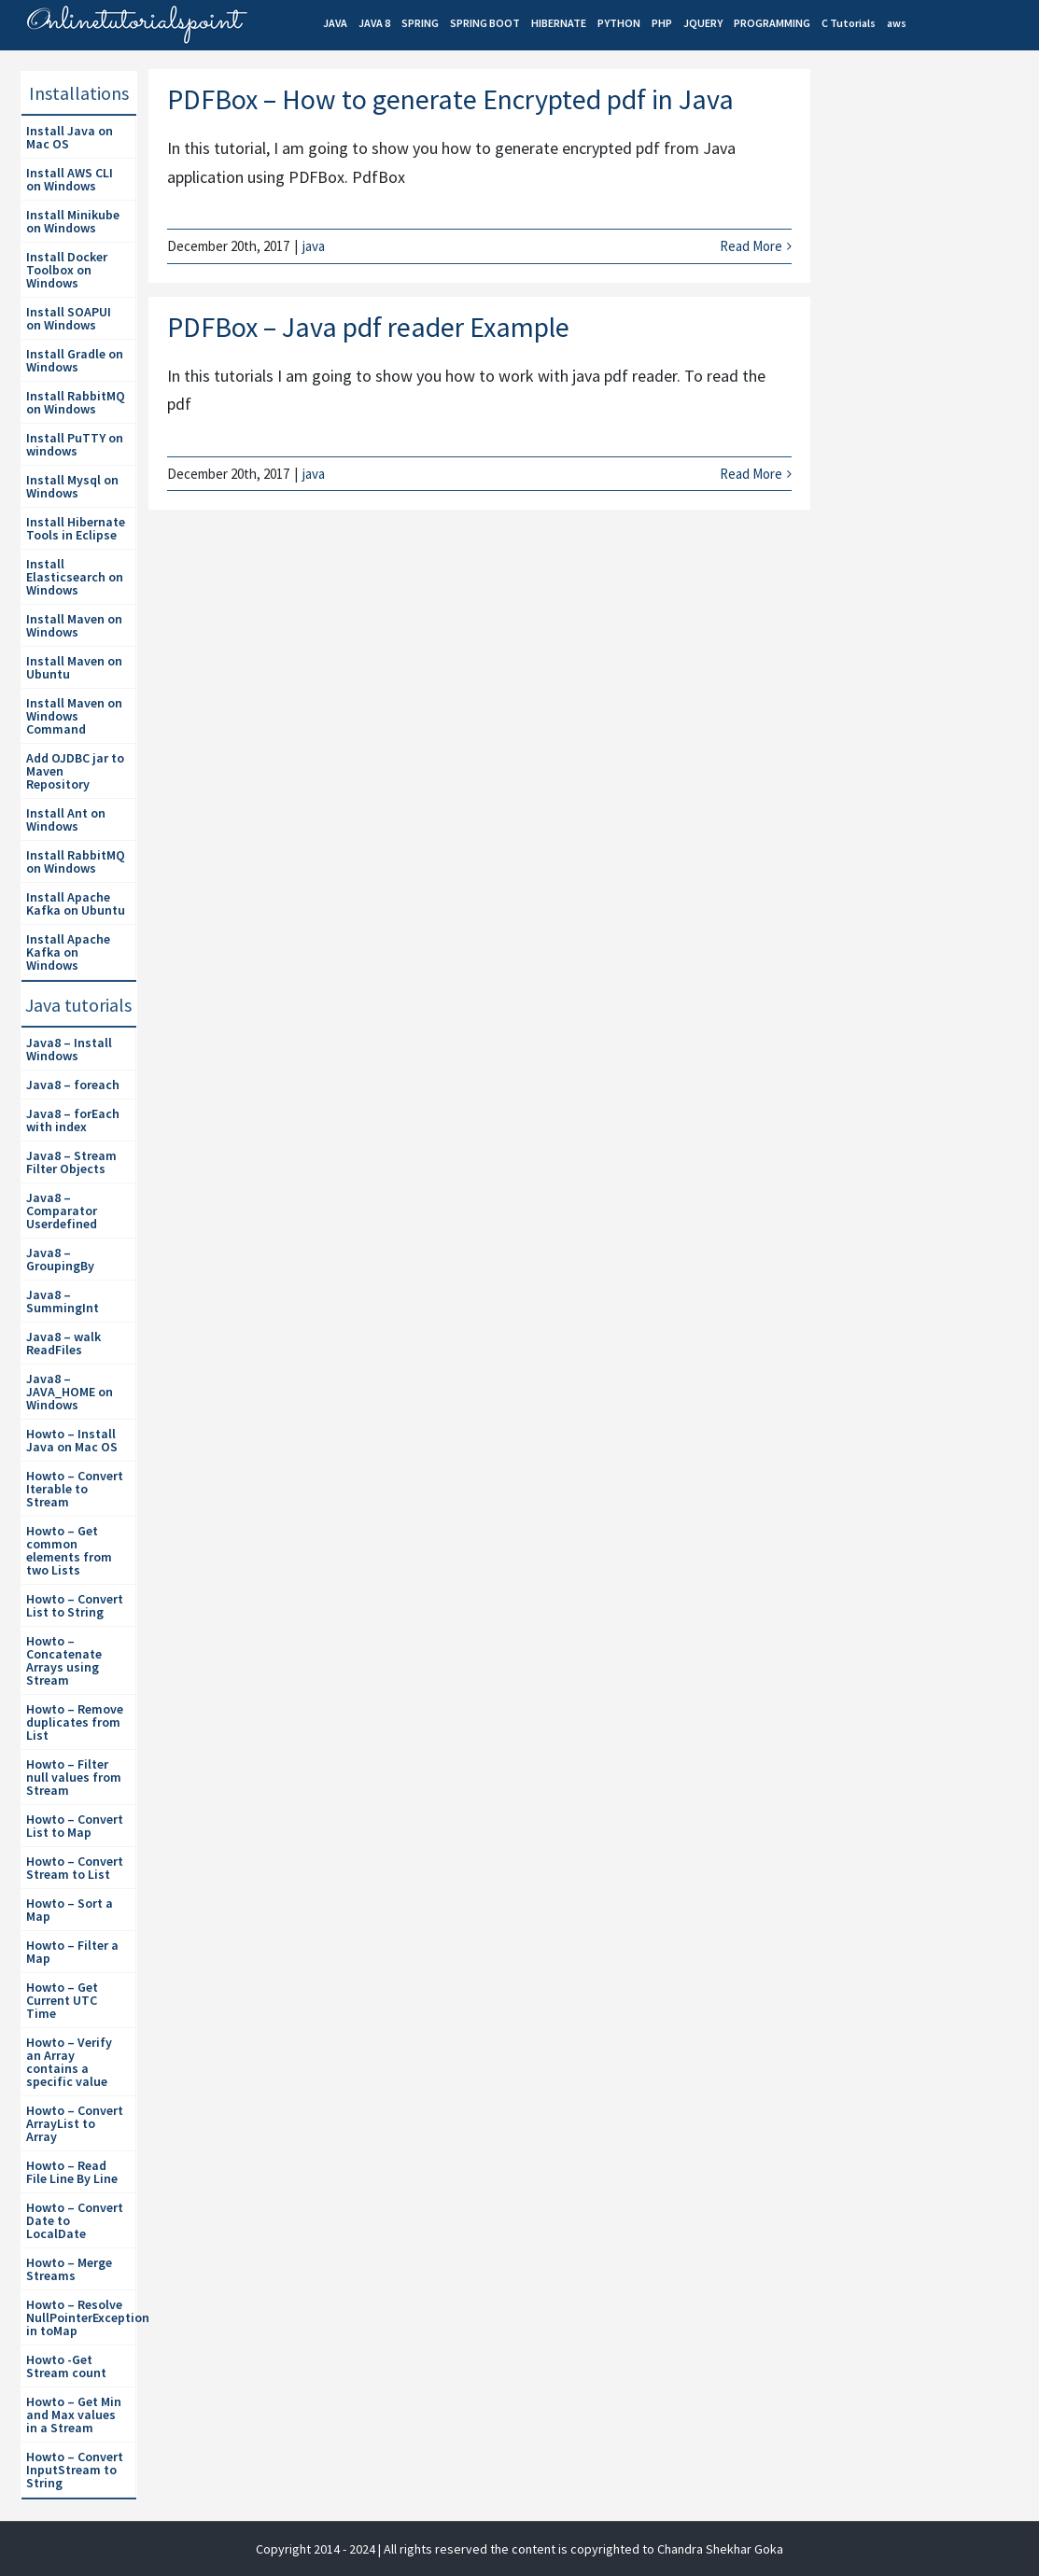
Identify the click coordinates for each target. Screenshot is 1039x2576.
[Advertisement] (929, 393)
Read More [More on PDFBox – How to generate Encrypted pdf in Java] (751, 246)
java (313, 246)
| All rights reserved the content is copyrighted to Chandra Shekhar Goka (580, 2549)
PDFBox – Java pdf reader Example (368, 326)
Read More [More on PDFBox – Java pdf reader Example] (751, 474)
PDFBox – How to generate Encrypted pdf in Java (450, 99)
